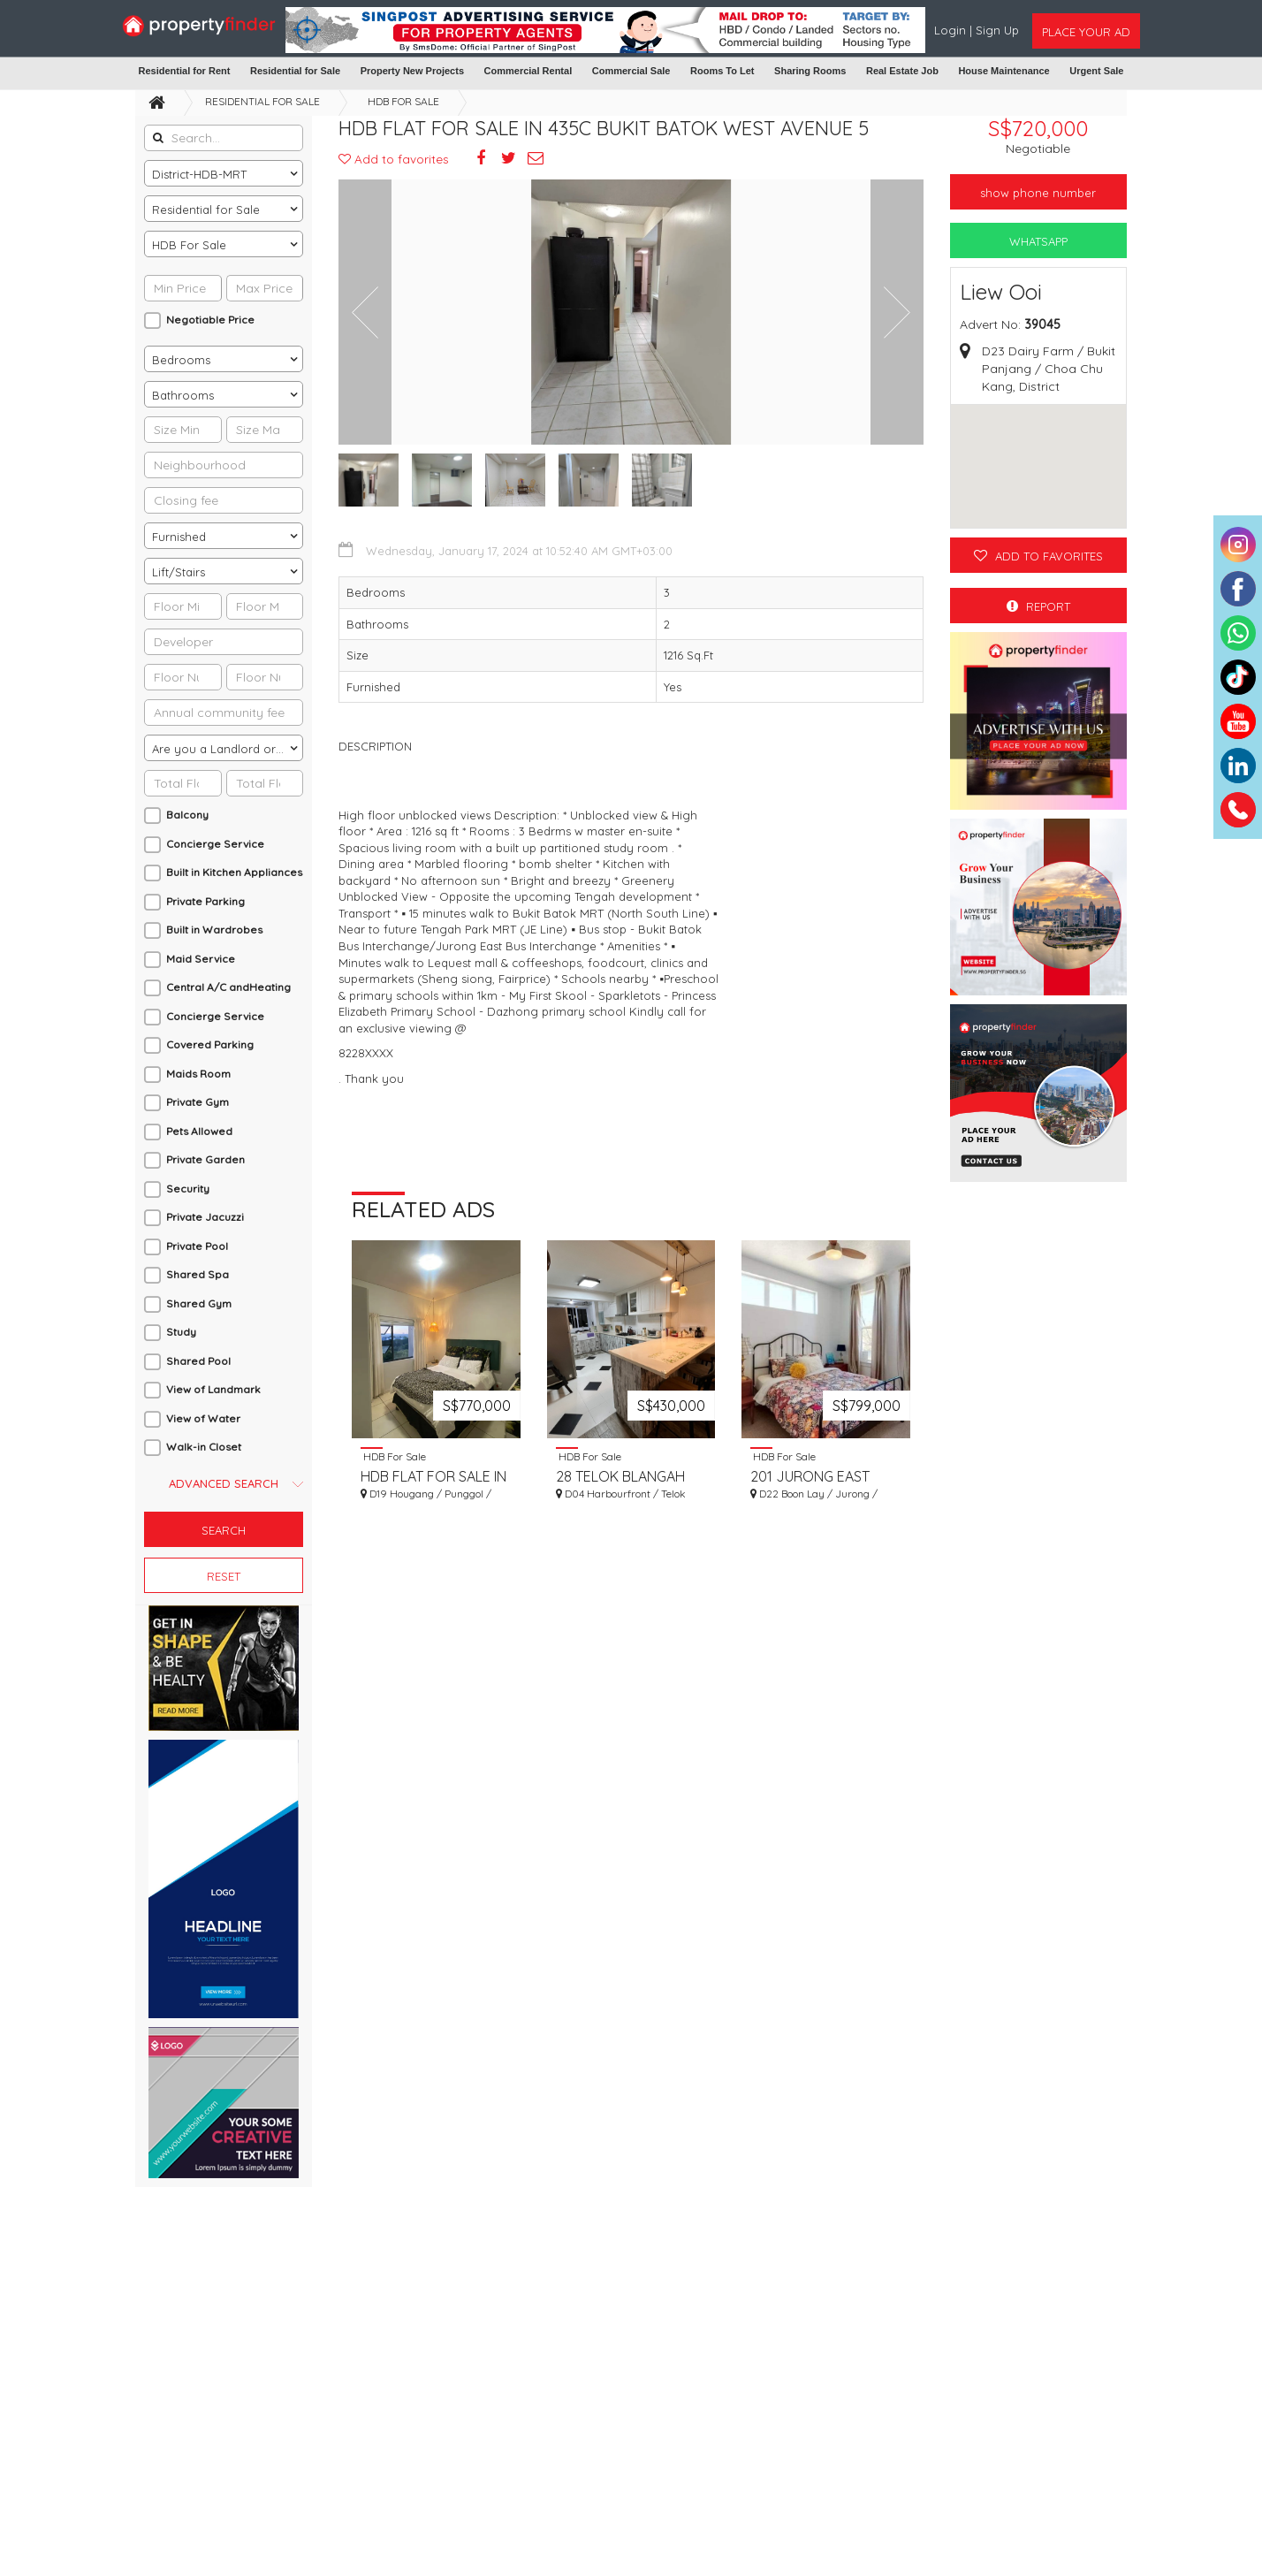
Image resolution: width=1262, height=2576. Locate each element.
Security (187, 1188)
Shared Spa (197, 1274)
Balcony (187, 814)
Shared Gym (199, 1303)
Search (223, 1530)
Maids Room (198, 1073)
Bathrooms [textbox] (183, 395)
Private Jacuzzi (205, 1216)
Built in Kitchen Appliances (234, 872)
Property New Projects (412, 70)
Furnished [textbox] (179, 537)
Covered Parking (210, 1044)
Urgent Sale (1096, 70)
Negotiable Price (210, 319)
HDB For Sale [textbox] (189, 245)
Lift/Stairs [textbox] (178, 572)
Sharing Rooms (810, 70)
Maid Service (200, 958)
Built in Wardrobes (214, 929)
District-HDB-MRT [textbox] (199, 174)
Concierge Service (215, 843)
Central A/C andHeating (228, 987)
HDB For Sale (403, 101)
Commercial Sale (631, 70)
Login (951, 30)
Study (181, 1331)
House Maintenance (1003, 70)
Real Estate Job (902, 70)
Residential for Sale (295, 70)
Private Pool (197, 1246)
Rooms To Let (722, 70)
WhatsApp (1038, 241)
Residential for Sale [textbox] (206, 209)
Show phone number (1038, 193)
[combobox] (223, 173)
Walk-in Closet (203, 1446)
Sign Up (997, 30)
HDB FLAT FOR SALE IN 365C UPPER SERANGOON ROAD (433, 1484)
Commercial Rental (528, 70)
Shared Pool (198, 1361)
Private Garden (205, 1159)
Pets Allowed (199, 1131)
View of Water (203, 1418)
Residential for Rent (185, 70)
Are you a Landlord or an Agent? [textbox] (227, 749)
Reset (223, 1576)
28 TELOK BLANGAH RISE (620, 1484)
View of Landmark (213, 1389)
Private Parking (205, 901)
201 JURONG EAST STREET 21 (810, 1484)
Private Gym (197, 1102)
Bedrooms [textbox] (181, 360)
